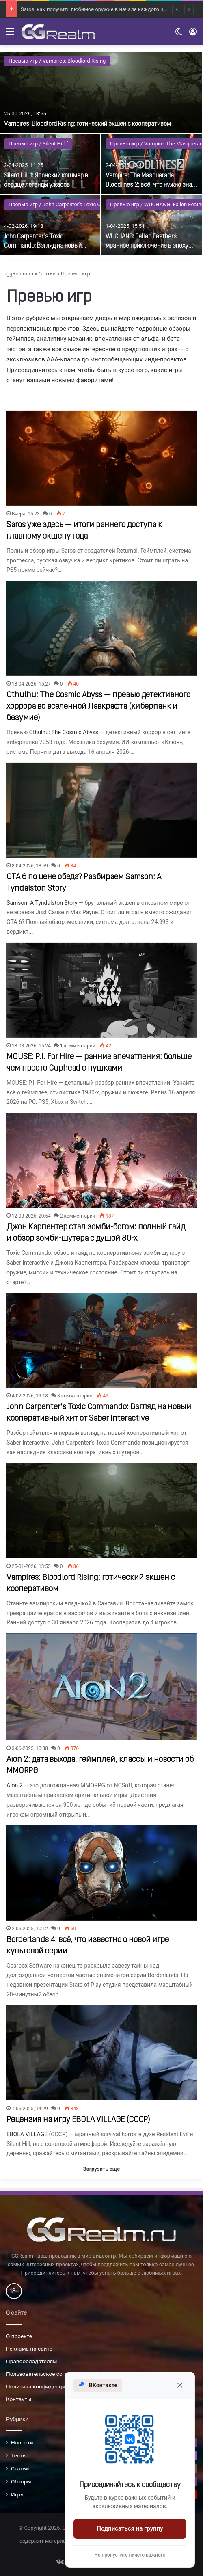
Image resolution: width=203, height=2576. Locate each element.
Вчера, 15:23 (26, 514)
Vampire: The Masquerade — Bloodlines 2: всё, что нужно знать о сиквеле (152, 185)
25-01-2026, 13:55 (31, 1566)
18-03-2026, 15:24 (31, 1046)
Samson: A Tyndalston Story (42, 903)
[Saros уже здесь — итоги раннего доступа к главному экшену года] (101, 458)
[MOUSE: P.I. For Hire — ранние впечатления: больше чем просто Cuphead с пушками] (101, 990)
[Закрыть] (179, 2385)
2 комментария (77, 1216)
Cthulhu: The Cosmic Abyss (63, 732)
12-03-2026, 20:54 (31, 1216)
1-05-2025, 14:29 (30, 2108)
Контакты (19, 2399)
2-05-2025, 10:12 (30, 1928)
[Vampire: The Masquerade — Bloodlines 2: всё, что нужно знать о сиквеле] (152, 164)
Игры (18, 2494)
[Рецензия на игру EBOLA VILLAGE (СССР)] (101, 2052)
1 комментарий (77, 1046)
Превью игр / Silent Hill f (38, 144)
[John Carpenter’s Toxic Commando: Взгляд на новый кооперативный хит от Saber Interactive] (50, 225)
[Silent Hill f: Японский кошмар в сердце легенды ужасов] (50, 164)
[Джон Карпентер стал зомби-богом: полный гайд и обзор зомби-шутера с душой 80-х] (101, 1160)
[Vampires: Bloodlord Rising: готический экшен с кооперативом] (101, 92)
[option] (101, 153)
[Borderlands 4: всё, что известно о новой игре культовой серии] (101, 1873)
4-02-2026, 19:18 (30, 1396)
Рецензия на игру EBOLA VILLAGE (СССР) (78, 2120)
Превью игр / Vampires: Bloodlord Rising (57, 61)
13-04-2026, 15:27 (31, 684)
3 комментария (74, 1396)
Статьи (47, 273)
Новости (22, 2442)
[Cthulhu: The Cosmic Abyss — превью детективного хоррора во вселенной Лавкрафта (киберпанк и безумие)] (101, 628)
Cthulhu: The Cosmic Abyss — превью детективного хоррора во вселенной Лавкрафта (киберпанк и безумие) (98, 706)
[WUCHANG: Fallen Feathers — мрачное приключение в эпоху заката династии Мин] (152, 225)
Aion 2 (14, 1785)
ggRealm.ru (19, 273)
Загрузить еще (101, 2169)
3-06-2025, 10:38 (30, 1748)
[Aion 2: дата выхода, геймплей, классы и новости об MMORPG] (101, 1686)
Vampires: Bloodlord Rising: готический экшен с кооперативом (87, 124)
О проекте (19, 2336)
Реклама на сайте (29, 2348)
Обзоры (21, 2481)
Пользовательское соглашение (47, 2374)
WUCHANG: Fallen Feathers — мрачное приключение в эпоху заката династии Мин (147, 246)
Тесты (19, 2455)
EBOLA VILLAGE (27, 2134)
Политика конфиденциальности (48, 2386)
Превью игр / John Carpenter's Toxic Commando (67, 204)
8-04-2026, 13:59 (30, 866)
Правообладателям (31, 2361)
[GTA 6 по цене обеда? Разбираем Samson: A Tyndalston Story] (101, 810)
